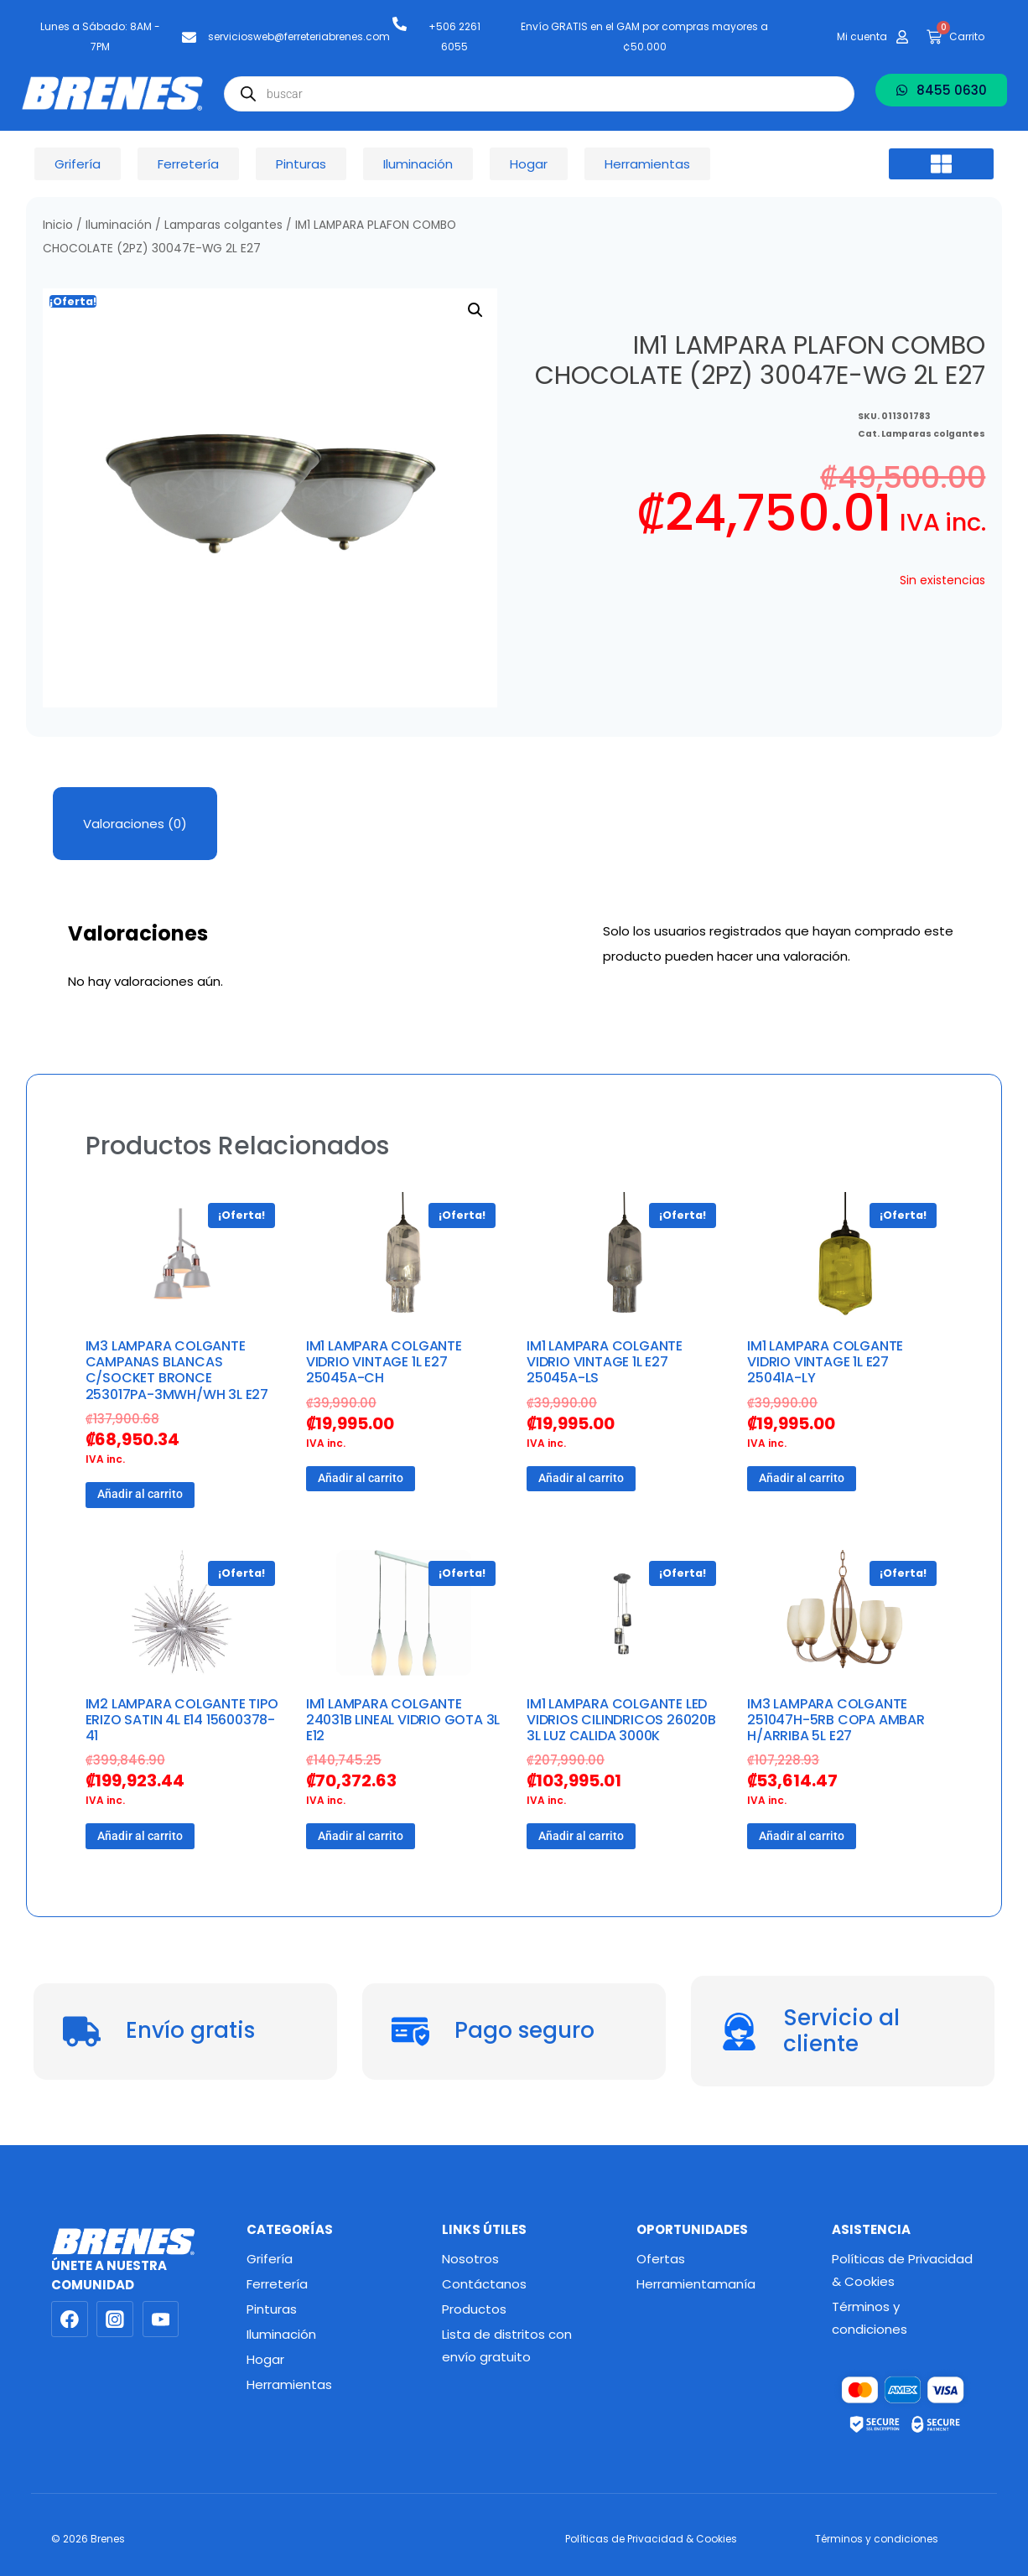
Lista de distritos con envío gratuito (507, 2345)
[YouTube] (161, 2319)
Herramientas (289, 2384)
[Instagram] (114, 2319)
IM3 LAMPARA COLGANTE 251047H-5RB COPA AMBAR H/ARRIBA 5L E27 (836, 1719)
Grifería (270, 2259)
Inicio (58, 225)
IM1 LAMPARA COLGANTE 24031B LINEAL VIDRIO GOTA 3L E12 (403, 1719)
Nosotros (470, 2259)
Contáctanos (484, 2284)
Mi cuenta (862, 36)
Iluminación (119, 225)
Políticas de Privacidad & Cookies (902, 2270)
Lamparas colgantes (223, 225)
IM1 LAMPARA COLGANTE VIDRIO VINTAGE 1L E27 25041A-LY (825, 1361)
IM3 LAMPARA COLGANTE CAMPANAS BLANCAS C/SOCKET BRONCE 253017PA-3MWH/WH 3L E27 (177, 1370)
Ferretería (277, 2284)
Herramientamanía (695, 2284)
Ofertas (660, 2259)
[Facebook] (69, 2319)
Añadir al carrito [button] (140, 1494)
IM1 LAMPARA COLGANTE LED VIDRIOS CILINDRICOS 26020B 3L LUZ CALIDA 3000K (621, 1719)
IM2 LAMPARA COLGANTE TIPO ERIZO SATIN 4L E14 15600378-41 (182, 1719)
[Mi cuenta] (902, 37)
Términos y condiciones (869, 2318)
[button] (941, 164)
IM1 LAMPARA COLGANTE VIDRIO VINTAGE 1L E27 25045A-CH (384, 1361)
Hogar (265, 2359)
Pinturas (272, 2309)
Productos (474, 2309)
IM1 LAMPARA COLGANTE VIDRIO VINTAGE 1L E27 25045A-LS (605, 1361)
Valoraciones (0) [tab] (135, 823)
